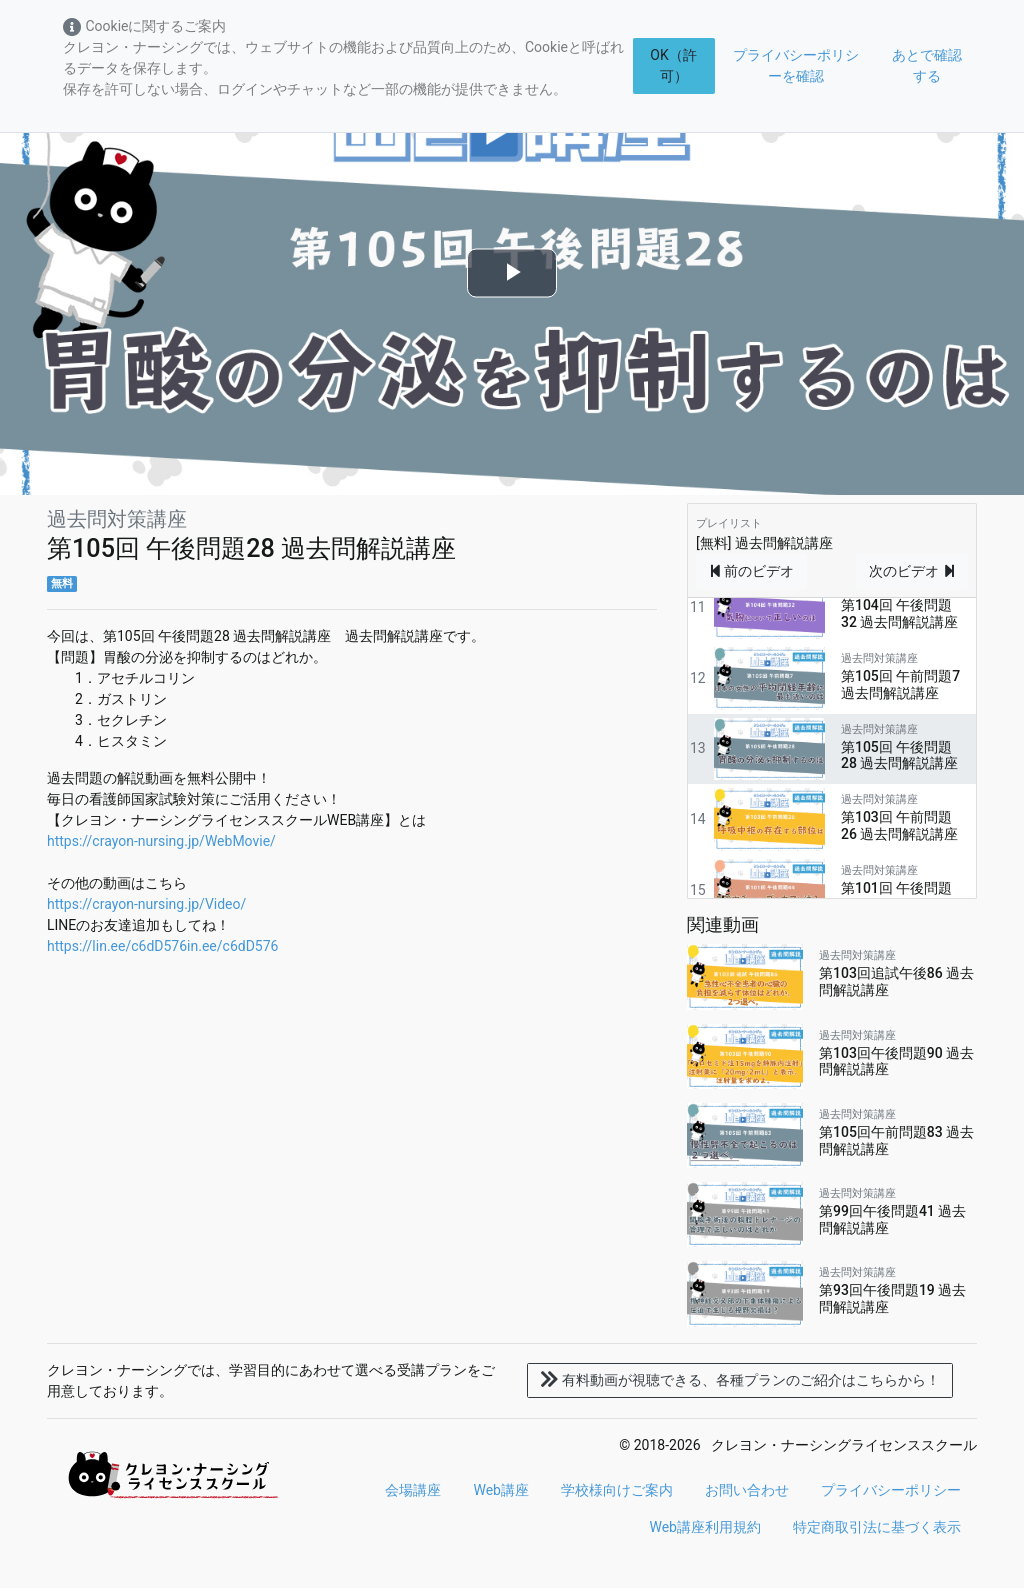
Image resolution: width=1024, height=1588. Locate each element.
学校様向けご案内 (617, 1490)
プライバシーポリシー (891, 1490)
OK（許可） (673, 65)
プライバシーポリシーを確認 (796, 65)
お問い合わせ (747, 1490)
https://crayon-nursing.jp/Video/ (146, 904)
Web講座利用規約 (705, 1527)
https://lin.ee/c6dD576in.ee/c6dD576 (162, 946)
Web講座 (501, 1490)
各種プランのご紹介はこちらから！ (740, 1380)
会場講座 (413, 1490)
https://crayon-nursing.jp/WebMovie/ (161, 841)
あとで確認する (927, 65)
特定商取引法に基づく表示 (877, 1527)
